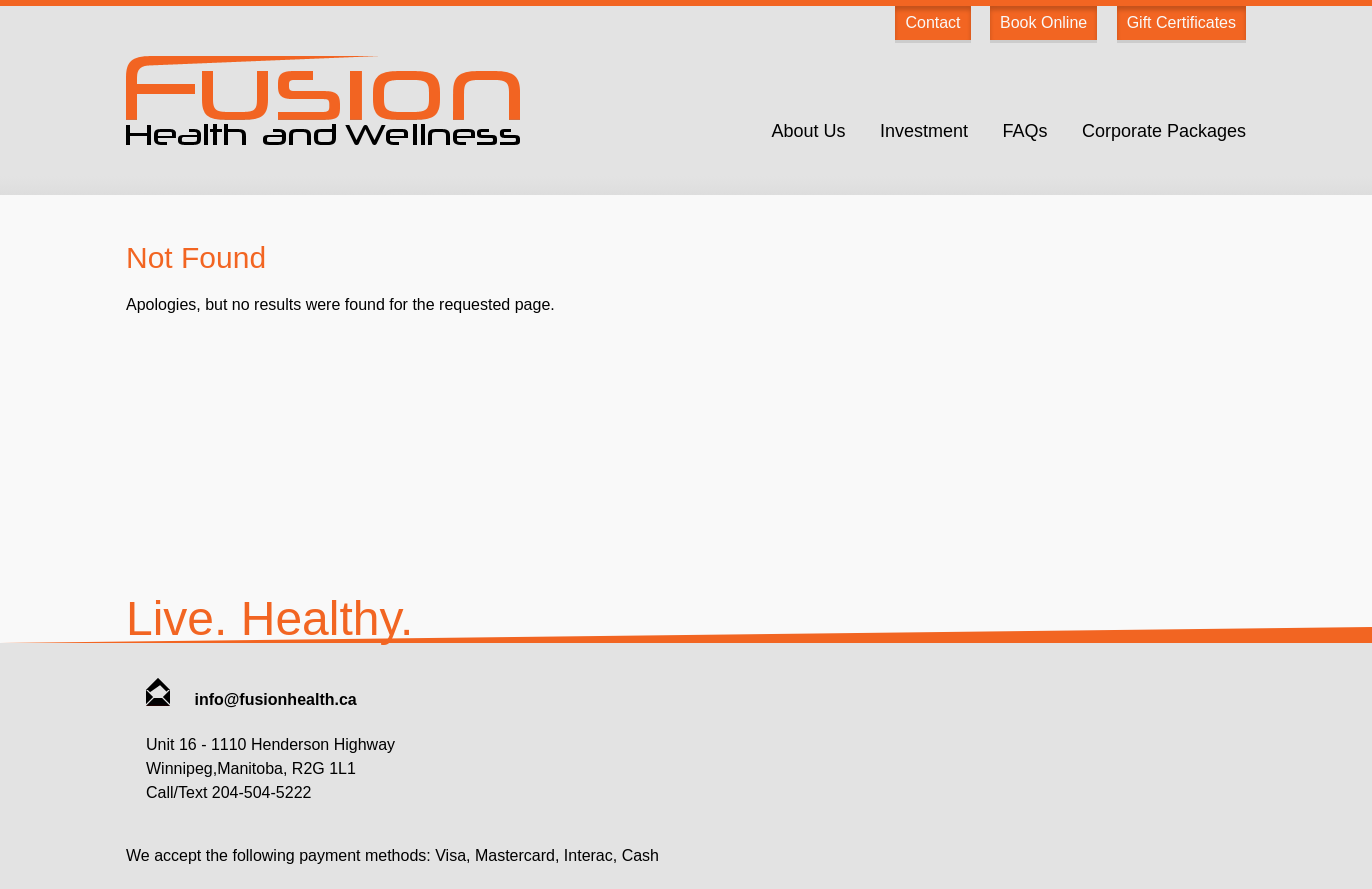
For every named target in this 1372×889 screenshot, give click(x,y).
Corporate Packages (1164, 131)
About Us (808, 131)
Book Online (1043, 22)
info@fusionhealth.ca (251, 699)
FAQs (1024, 131)
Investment (924, 131)
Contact (932, 22)
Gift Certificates (1181, 22)
